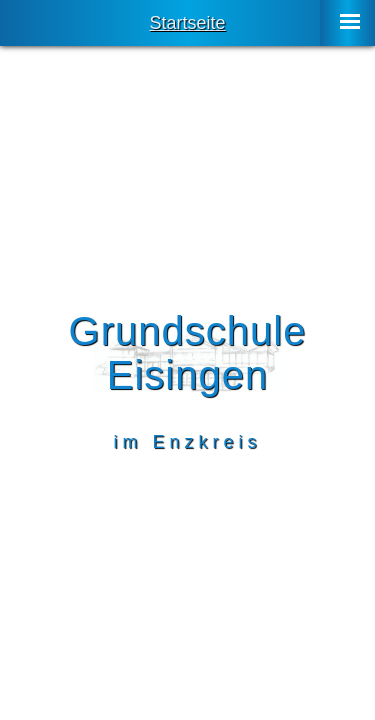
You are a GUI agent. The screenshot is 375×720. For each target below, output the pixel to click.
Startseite (187, 23)
